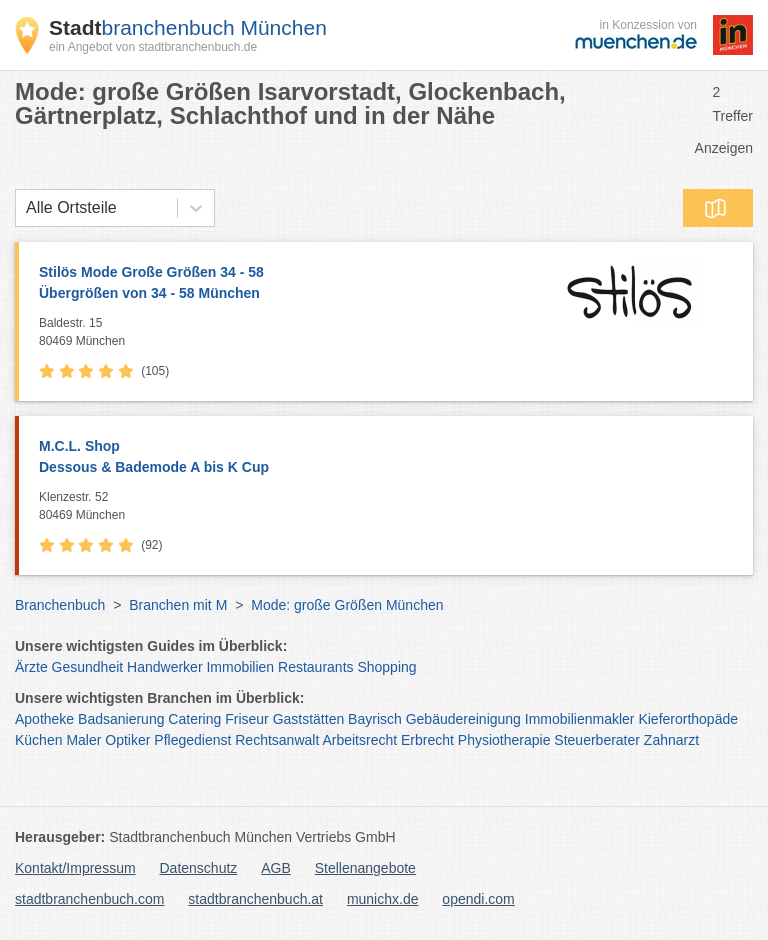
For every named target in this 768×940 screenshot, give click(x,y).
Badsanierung (121, 719)
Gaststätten (309, 719)
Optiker (127, 740)
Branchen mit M (178, 605)
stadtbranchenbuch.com (89, 899)
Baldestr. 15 (284, 333)
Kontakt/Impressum (75, 868)
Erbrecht (427, 740)
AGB (276, 868)
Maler (83, 740)
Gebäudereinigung (463, 719)
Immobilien (240, 667)
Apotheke (44, 719)
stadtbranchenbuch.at (255, 899)
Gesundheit (88, 667)
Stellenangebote (365, 868)
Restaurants (315, 667)
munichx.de (383, 899)
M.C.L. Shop (386, 458)
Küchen (38, 740)
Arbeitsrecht (359, 740)
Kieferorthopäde (688, 719)
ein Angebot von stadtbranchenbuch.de (153, 47)
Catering (194, 719)
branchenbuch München (188, 27)
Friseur (247, 719)
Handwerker (164, 667)
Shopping (386, 667)
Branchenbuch (60, 605)
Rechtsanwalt (277, 740)
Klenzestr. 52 (391, 507)
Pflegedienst (192, 740)
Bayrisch (375, 719)
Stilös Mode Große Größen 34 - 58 (284, 284)
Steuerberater (597, 740)
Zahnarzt (671, 740)
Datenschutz (199, 868)
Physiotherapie (504, 740)
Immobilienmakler (580, 719)
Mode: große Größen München (347, 605)
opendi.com (478, 899)
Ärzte (31, 667)
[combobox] (26, 208)
